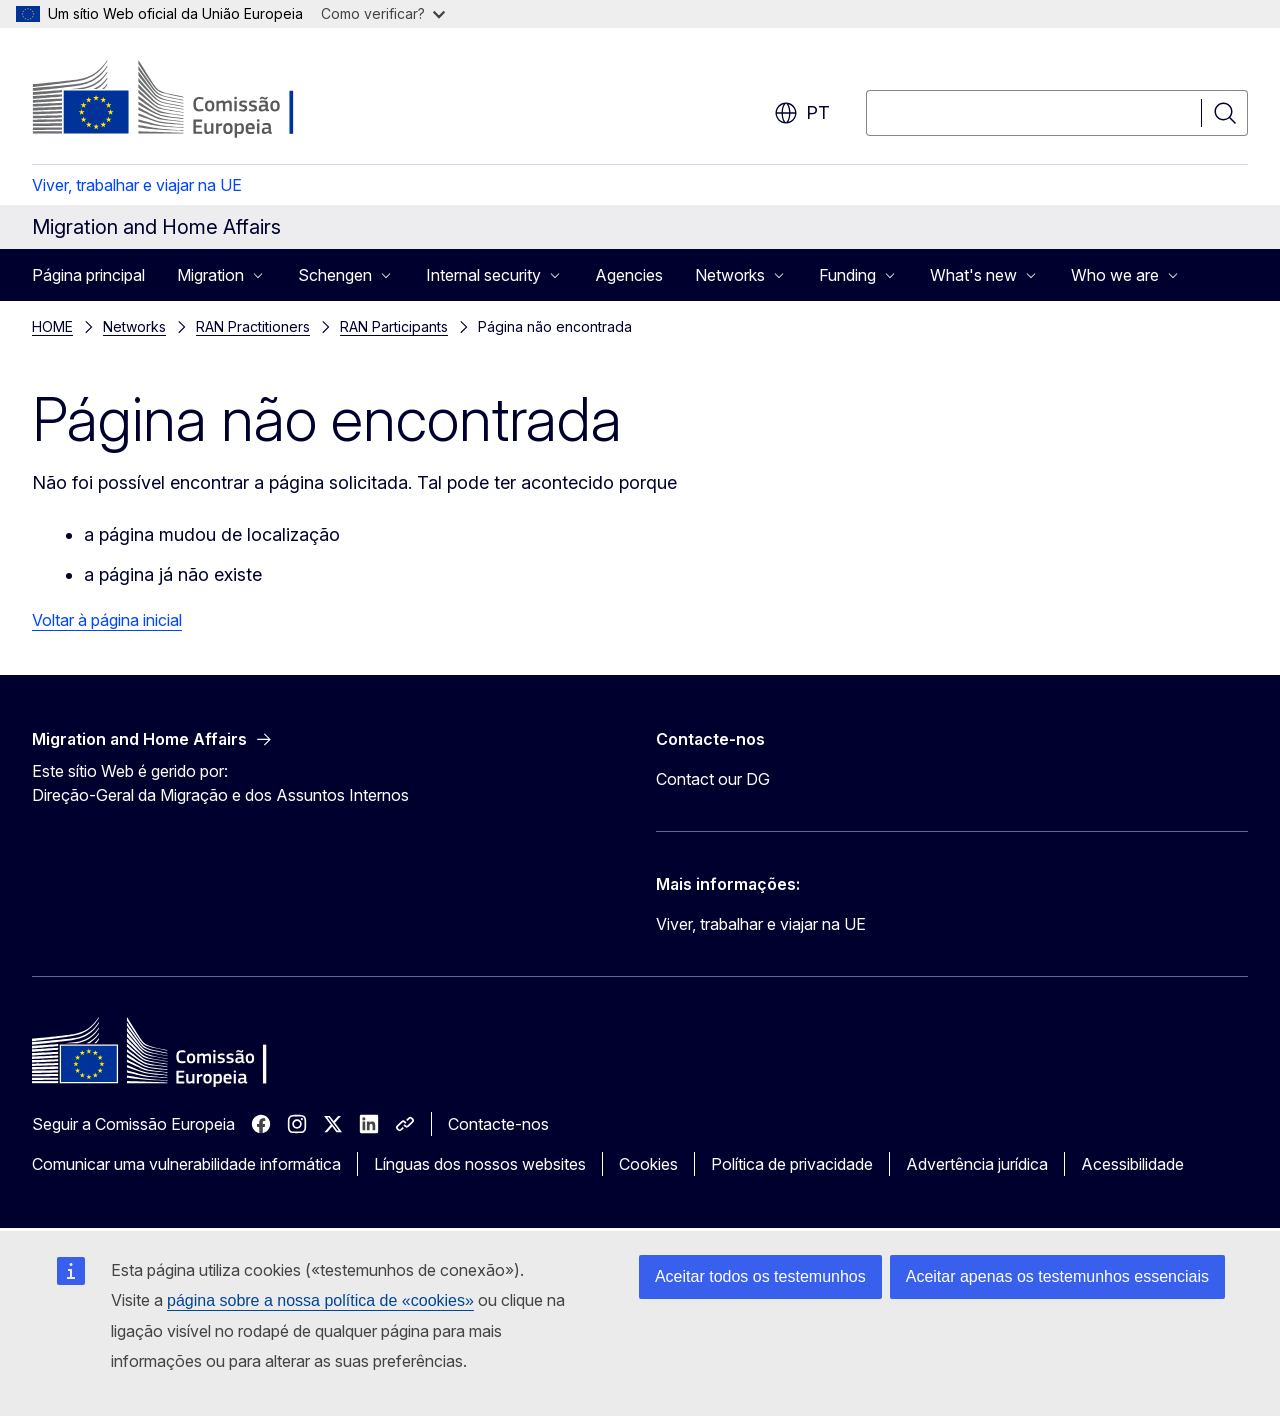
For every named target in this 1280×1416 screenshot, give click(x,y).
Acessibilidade (1132, 1164)
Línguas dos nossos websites (480, 1164)
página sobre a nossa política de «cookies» (320, 1300)
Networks (134, 326)
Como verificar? (383, 13)
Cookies (648, 1164)
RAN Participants (394, 326)
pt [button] (802, 113)
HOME (52, 326)
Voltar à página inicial (107, 620)
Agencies (629, 275)
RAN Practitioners (253, 326)
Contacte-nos (498, 1124)
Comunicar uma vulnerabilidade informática (186, 1164)
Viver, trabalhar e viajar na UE (137, 185)
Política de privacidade (792, 1164)
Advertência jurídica (977, 1164)
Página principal (88, 275)
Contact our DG (713, 779)
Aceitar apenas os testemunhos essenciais (1057, 1276)
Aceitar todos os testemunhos (760, 1276)
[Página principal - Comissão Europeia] (193, 100)
